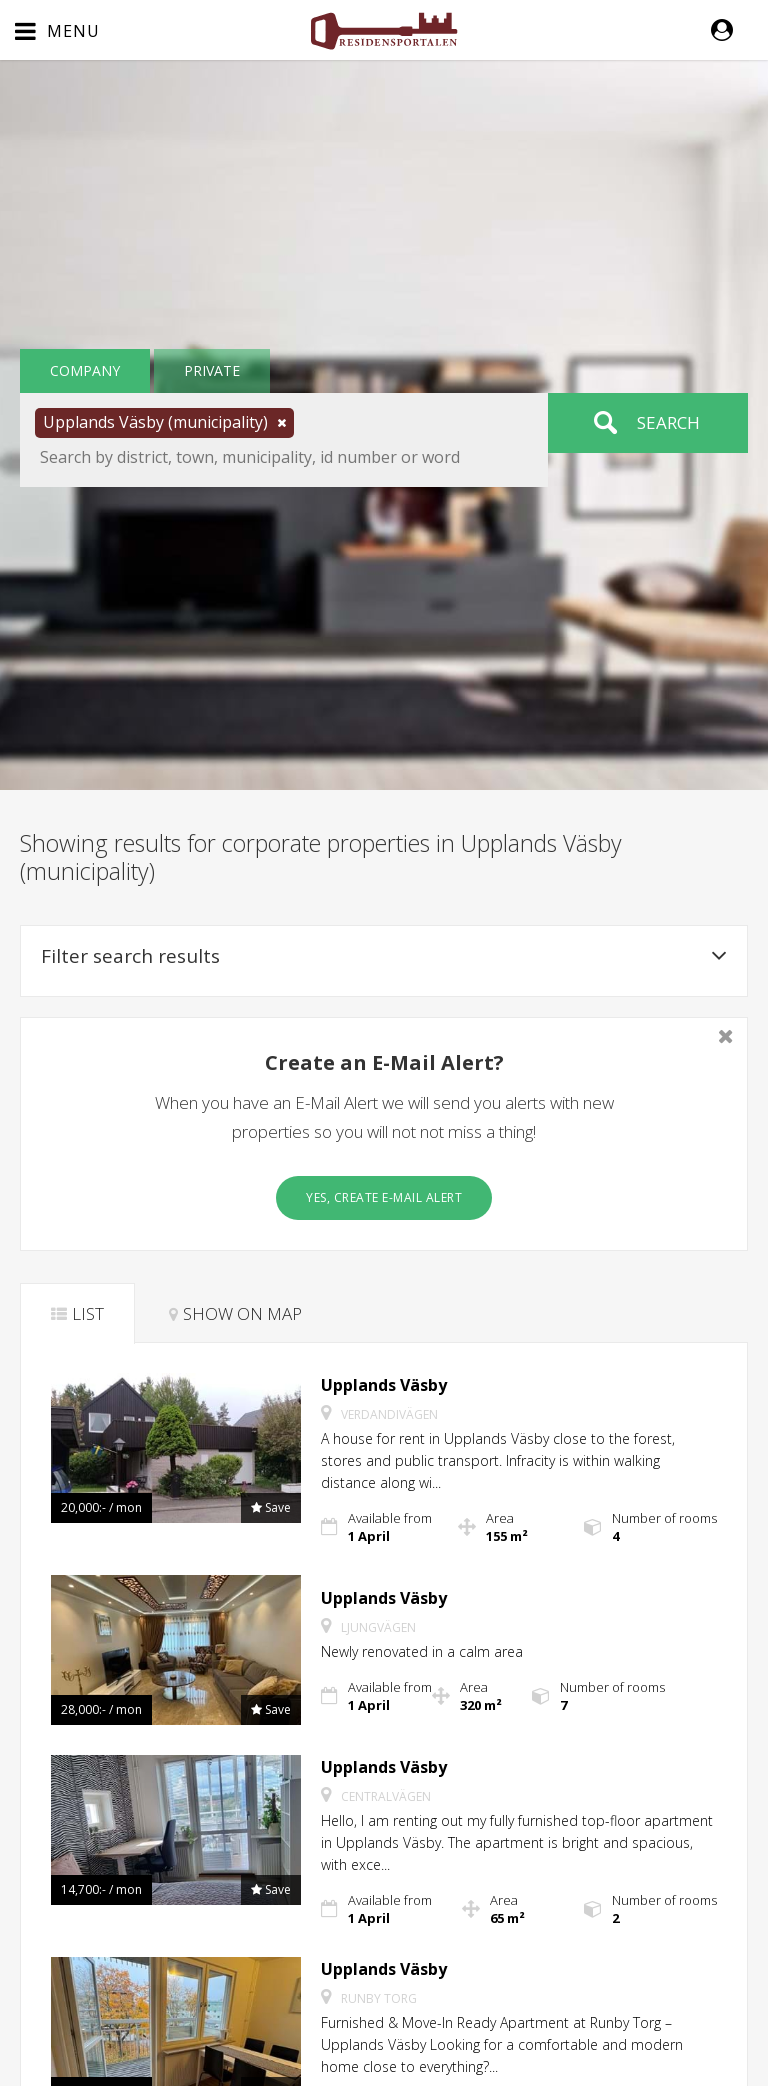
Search (668, 422)
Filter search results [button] (384, 956)
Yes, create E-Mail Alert (384, 1197)
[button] (732, 30)
